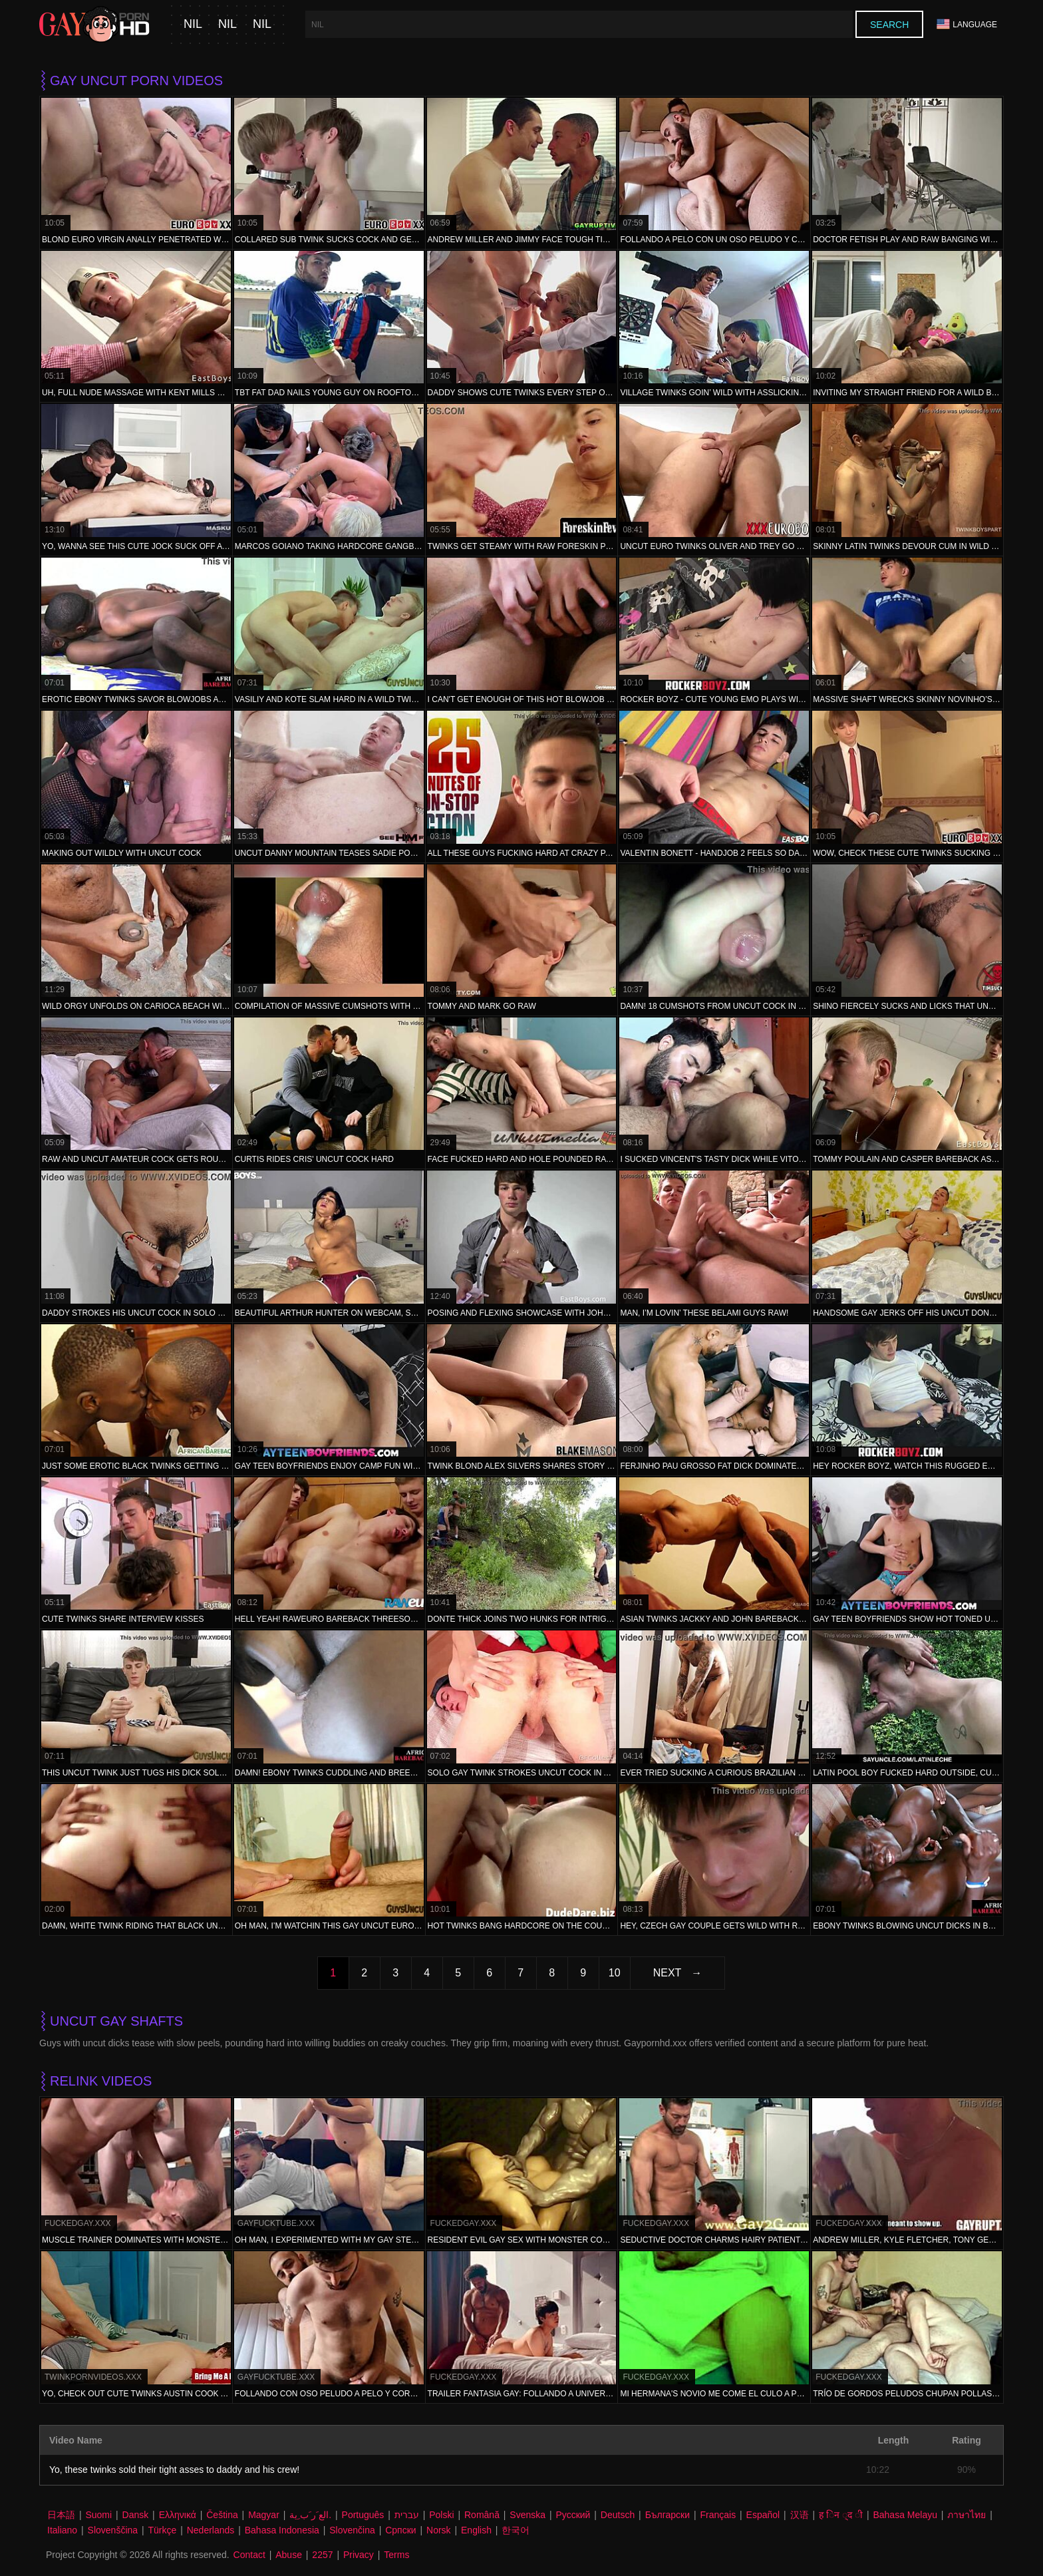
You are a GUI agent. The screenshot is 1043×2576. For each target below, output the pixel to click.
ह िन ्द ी (841, 2514)
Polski (441, 2514)
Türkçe (162, 2530)
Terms (396, 2554)
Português (363, 2514)
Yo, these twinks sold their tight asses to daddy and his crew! (174, 2469)
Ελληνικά (177, 2514)
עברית (406, 2514)
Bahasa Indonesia (282, 2530)
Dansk (135, 2514)
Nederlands (211, 2530)
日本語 (61, 2514)
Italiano (62, 2530)
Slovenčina (352, 2530)
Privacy (358, 2554)
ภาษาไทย (966, 2514)
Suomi (98, 2514)
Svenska (527, 2514)
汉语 (799, 2514)
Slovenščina (113, 2530)
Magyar (263, 2514)
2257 (322, 2554)
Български (667, 2514)
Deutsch (618, 2514)
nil (193, 24)
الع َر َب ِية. (310, 2514)
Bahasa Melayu (905, 2514)
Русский (572, 2514)
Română (482, 2514)
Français (718, 2514)
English (476, 2530)
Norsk (438, 2530)
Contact (249, 2554)
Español (763, 2514)
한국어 (515, 2530)
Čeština (221, 2514)
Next (667, 1972)
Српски (400, 2530)
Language (967, 24)
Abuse (288, 2554)
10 (615, 1972)
